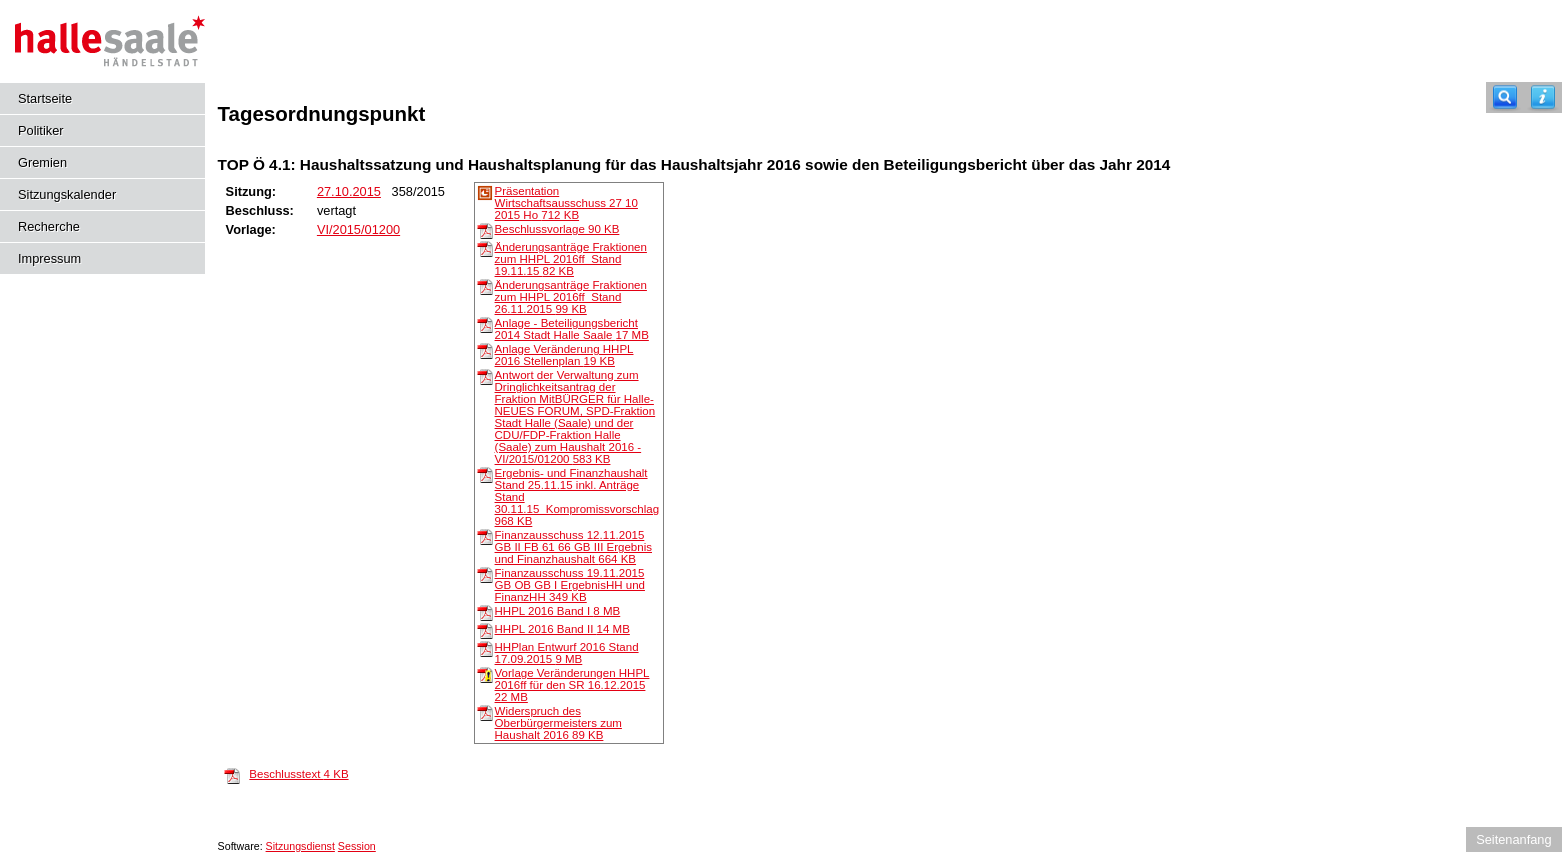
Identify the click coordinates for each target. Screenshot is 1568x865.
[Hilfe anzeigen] (1543, 97)
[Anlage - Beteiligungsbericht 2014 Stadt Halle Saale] (485, 324)
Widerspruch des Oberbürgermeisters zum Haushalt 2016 (558, 723)
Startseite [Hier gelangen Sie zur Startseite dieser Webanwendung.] (45, 98)
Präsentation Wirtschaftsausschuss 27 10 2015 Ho (566, 203)
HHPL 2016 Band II (562, 629)
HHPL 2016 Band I (558, 611)
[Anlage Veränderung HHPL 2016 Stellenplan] (485, 350)
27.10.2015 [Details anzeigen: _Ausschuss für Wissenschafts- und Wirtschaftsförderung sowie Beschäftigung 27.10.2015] (349, 191)
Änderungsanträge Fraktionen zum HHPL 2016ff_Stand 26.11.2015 (571, 297)
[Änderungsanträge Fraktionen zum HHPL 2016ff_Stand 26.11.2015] (485, 286)
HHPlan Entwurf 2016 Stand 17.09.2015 (567, 653)
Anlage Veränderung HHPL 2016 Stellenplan (564, 355)
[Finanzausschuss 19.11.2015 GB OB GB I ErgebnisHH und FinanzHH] (485, 574)
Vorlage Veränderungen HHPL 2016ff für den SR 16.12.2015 (572, 685)
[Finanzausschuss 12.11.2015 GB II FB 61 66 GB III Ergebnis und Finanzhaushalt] (485, 536)
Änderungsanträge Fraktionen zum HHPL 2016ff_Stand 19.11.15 (571, 259)
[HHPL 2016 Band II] (485, 630)
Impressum (49, 258)
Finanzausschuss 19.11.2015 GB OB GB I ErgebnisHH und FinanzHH (570, 585)
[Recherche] (1505, 97)
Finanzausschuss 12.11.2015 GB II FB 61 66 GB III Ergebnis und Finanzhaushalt (573, 547)
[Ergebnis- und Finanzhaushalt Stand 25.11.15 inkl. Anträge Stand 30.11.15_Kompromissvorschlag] (485, 474)
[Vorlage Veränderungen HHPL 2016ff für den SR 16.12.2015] (485, 674)
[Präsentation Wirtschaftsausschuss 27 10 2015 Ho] (485, 192)
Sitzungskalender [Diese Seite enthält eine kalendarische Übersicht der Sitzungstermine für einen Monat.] (67, 194)
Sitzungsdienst (300, 846)
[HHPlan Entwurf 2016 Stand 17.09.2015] (485, 648)
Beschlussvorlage (557, 229)
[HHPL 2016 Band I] (485, 612)
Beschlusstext (298, 774)
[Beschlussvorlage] (485, 230)
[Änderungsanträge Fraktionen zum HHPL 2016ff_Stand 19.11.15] (485, 248)
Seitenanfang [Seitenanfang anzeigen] (1513, 839)
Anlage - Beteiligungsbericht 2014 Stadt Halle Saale (572, 329)
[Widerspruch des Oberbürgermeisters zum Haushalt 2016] (485, 712)
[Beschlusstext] (232, 775)
